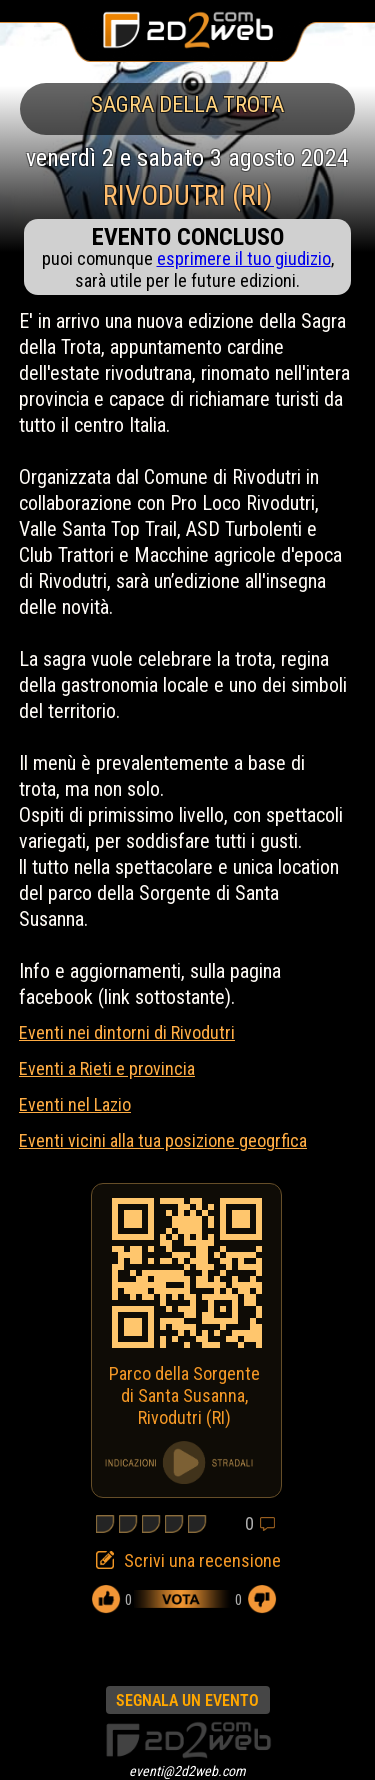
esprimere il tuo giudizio (244, 258)
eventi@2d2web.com (187, 1771)
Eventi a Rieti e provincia (107, 1068)
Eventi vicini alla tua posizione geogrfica (163, 1140)
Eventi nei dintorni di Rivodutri (127, 1032)
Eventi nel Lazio (75, 1104)
